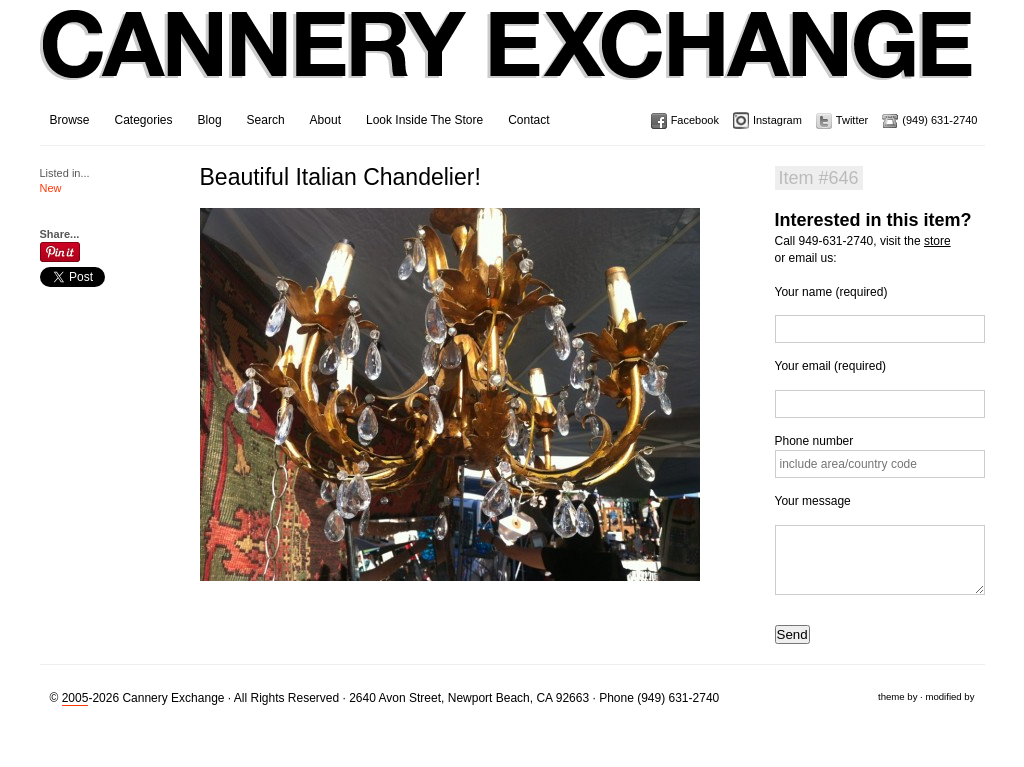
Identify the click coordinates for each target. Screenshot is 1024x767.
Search (266, 120)
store (937, 241)
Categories (144, 120)
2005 (75, 698)
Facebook (695, 120)
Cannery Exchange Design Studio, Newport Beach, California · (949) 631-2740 (507, 60)
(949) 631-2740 (939, 120)
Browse (70, 120)
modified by (949, 696)
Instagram (777, 120)
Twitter (852, 120)
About (325, 120)
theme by (897, 696)
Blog (210, 120)
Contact (528, 120)
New (51, 188)
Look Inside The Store (424, 120)
